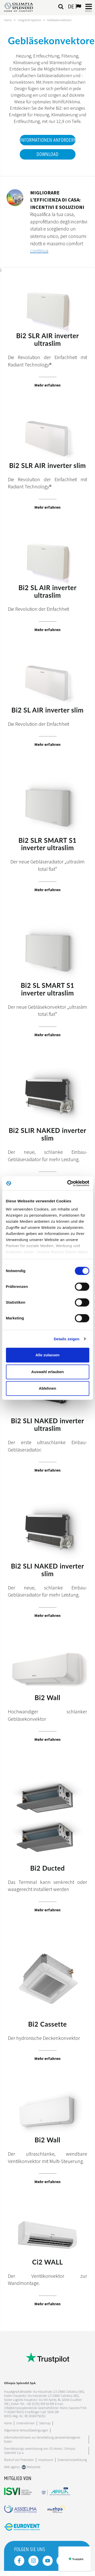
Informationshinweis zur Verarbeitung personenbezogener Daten (42, 2439)
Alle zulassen (47, 1355)
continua (39, 250)
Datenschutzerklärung (72, 2460)
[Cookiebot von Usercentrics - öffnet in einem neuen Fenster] (67, 1183)
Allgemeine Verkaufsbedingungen (26, 2430)
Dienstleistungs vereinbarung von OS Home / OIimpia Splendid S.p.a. (39, 2450)
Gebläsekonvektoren (59, 20)
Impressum (45, 2460)
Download (47, 154)
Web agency (12, 2467)
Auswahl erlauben (47, 1372)
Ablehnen (47, 1388)
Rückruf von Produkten (19, 2460)
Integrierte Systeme (29, 20)
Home (8, 20)
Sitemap (44, 2423)
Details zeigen (66, 1339)
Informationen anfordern (47, 140)
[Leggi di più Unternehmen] (25, 2423)
